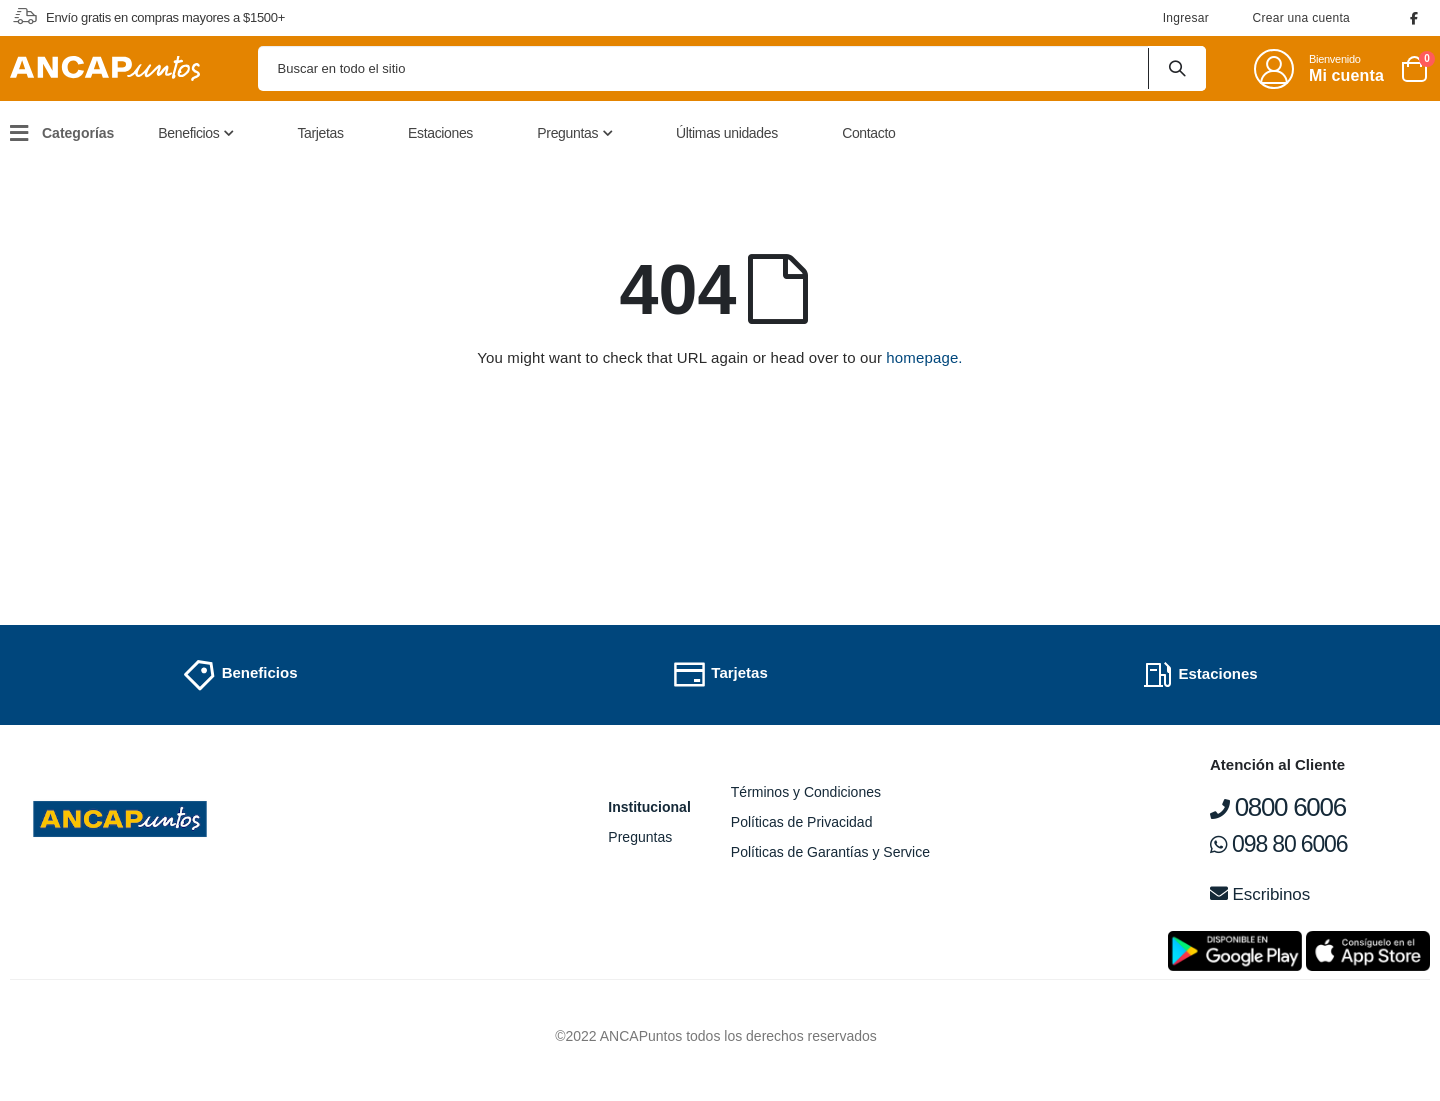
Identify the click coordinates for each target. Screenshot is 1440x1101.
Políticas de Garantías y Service (830, 852)
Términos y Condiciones (806, 792)
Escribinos (1260, 894)
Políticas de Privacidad (802, 822)
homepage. (924, 357)
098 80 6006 (1278, 844)
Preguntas (640, 837)
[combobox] (732, 68)
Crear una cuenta (1301, 18)
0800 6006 (1278, 807)
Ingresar (1186, 18)
